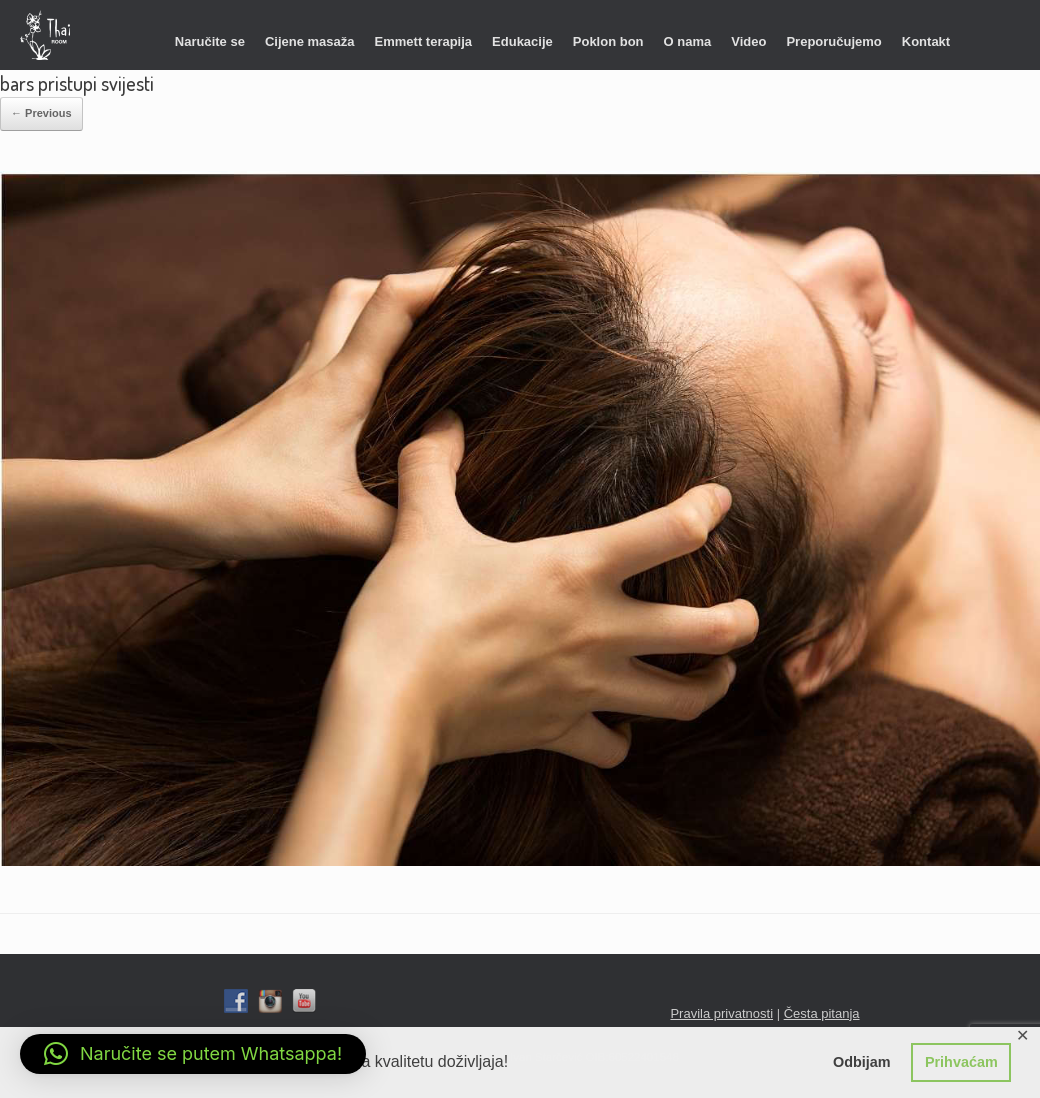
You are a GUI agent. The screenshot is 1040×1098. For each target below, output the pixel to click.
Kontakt (926, 41)
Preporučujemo (833, 41)
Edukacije (522, 41)
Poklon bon (608, 41)
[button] (193, 1054)
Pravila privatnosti (721, 1013)
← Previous (41, 113)
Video (748, 41)
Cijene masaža (310, 41)
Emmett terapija (424, 41)
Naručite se (210, 41)
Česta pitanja (822, 1013)
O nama (688, 41)
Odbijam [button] (862, 1062)
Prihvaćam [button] (961, 1062)
